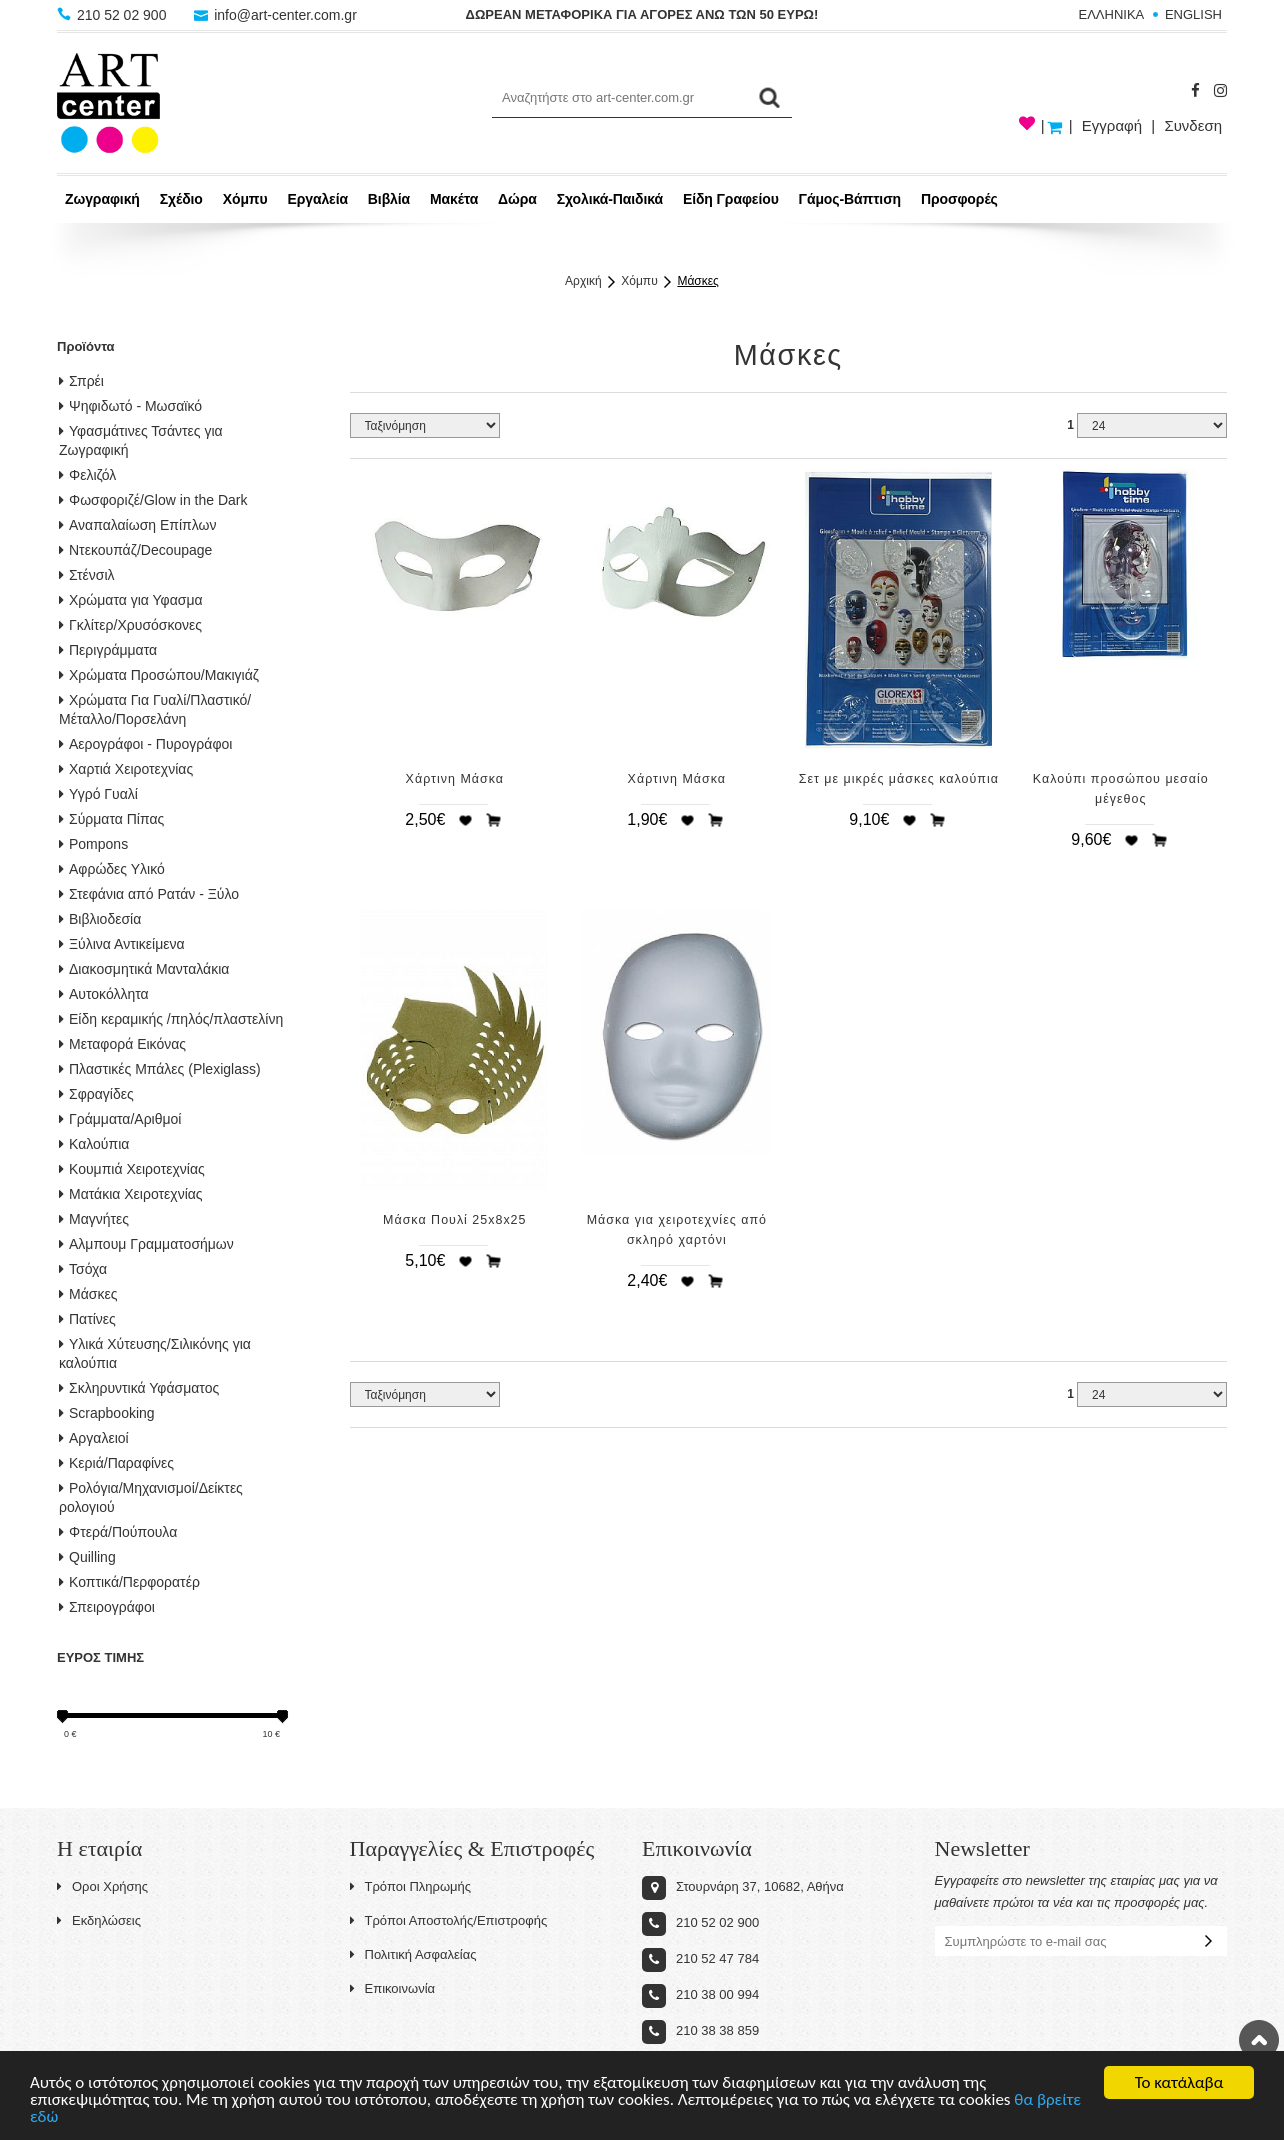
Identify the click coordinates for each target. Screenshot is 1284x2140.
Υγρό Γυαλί (98, 794)
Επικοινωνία (393, 1988)
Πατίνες (87, 1319)
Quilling (87, 1557)
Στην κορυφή (1259, 2040)
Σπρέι (81, 381)
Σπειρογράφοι (107, 1607)
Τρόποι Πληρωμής (411, 1886)
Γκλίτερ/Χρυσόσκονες (130, 625)
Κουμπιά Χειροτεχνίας (132, 1169)
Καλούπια (94, 1144)
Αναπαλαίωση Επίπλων (137, 525)
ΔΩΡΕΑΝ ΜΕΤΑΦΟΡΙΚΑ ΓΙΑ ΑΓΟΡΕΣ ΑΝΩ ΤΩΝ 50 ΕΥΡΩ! (642, 14)
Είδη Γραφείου (731, 199)
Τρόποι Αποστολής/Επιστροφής (449, 1920)
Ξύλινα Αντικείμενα (122, 944)
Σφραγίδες (96, 1094)
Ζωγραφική (102, 199)
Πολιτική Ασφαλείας (413, 1954)
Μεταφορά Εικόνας (122, 1044)
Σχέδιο (181, 199)
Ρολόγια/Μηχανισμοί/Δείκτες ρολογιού (151, 1497)
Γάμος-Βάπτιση (850, 199)
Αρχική (583, 281)
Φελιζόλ (87, 475)
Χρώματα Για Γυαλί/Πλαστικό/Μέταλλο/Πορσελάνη (155, 709)
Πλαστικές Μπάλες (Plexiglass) (160, 1069)
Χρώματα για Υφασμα (131, 600)
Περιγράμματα (108, 650)
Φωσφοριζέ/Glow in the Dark (153, 500)
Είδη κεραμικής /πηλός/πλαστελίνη (171, 1019)
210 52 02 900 (113, 15)
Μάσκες (697, 281)
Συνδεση (1193, 125)
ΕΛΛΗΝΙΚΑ (1112, 14)
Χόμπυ (245, 199)
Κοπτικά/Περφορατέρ (129, 1582)
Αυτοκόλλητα (104, 994)
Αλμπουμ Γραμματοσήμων (146, 1244)
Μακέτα (454, 199)
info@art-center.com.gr (275, 15)
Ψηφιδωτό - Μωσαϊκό (130, 406)
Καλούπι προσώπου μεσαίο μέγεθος (1121, 789)
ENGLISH (1193, 14)
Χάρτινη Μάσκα (455, 779)
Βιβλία (389, 199)
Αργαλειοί (94, 1438)
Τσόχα (83, 1269)
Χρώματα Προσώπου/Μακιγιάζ (159, 675)
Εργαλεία (317, 199)
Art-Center (108, 103)
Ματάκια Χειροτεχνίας (131, 1194)
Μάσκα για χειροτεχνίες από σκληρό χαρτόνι (677, 1230)
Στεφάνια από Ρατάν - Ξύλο (149, 894)
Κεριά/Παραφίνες (116, 1463)
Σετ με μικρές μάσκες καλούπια (899, 779)
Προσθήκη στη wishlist (465, 820)
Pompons (93, 844)
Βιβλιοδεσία (100, 919)
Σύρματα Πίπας (111, 819)
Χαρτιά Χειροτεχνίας (126, 769)
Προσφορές (959, 199)
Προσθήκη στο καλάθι (494, 820)
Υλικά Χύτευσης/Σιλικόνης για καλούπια (155, 1353)
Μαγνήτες (94, 1219)
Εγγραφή (1112, 125)
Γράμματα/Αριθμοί (120, 1119)
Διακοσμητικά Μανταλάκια (144, 969)
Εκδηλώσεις (99, 1920)
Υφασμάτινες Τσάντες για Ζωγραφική (141, 440)
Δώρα (517, 199)
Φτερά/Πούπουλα (118, 1532)
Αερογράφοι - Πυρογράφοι (145, 744)
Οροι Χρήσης (102, 1886)
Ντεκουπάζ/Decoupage (135, 550)
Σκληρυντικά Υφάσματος (139, 1388)
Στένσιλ (87, 575)
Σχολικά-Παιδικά (610, 199)
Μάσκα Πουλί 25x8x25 (454, 1220)
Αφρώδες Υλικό (112, 869)
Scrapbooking (107, 1413)
